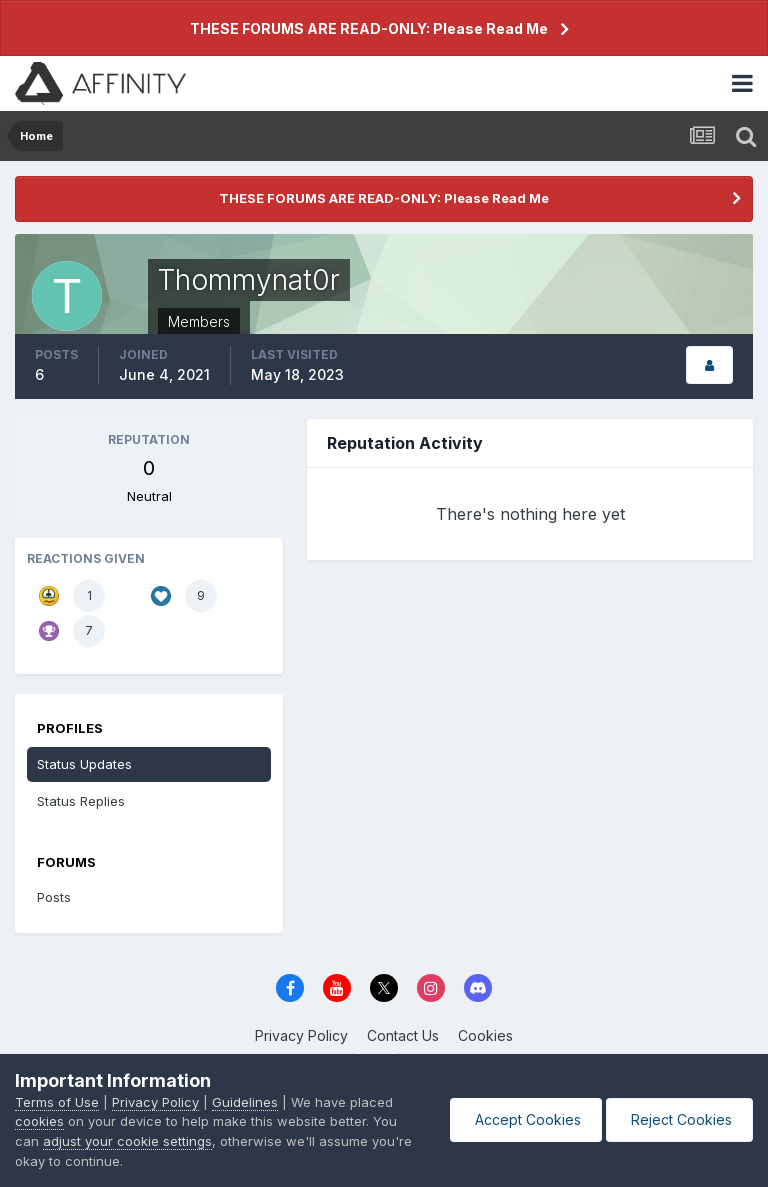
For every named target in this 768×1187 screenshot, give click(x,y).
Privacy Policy (301, 1035)
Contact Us (403, 1035)
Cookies (485, 1035)
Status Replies (81, 801)
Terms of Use (57, 1102)
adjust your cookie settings (127, 1141)
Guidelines (245, 1102)
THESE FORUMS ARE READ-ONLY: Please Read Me (369, 28)
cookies (39, 1121)
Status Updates (84, 764)
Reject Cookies (679, 1119)
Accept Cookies (526, 1119)
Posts (54, 897)
